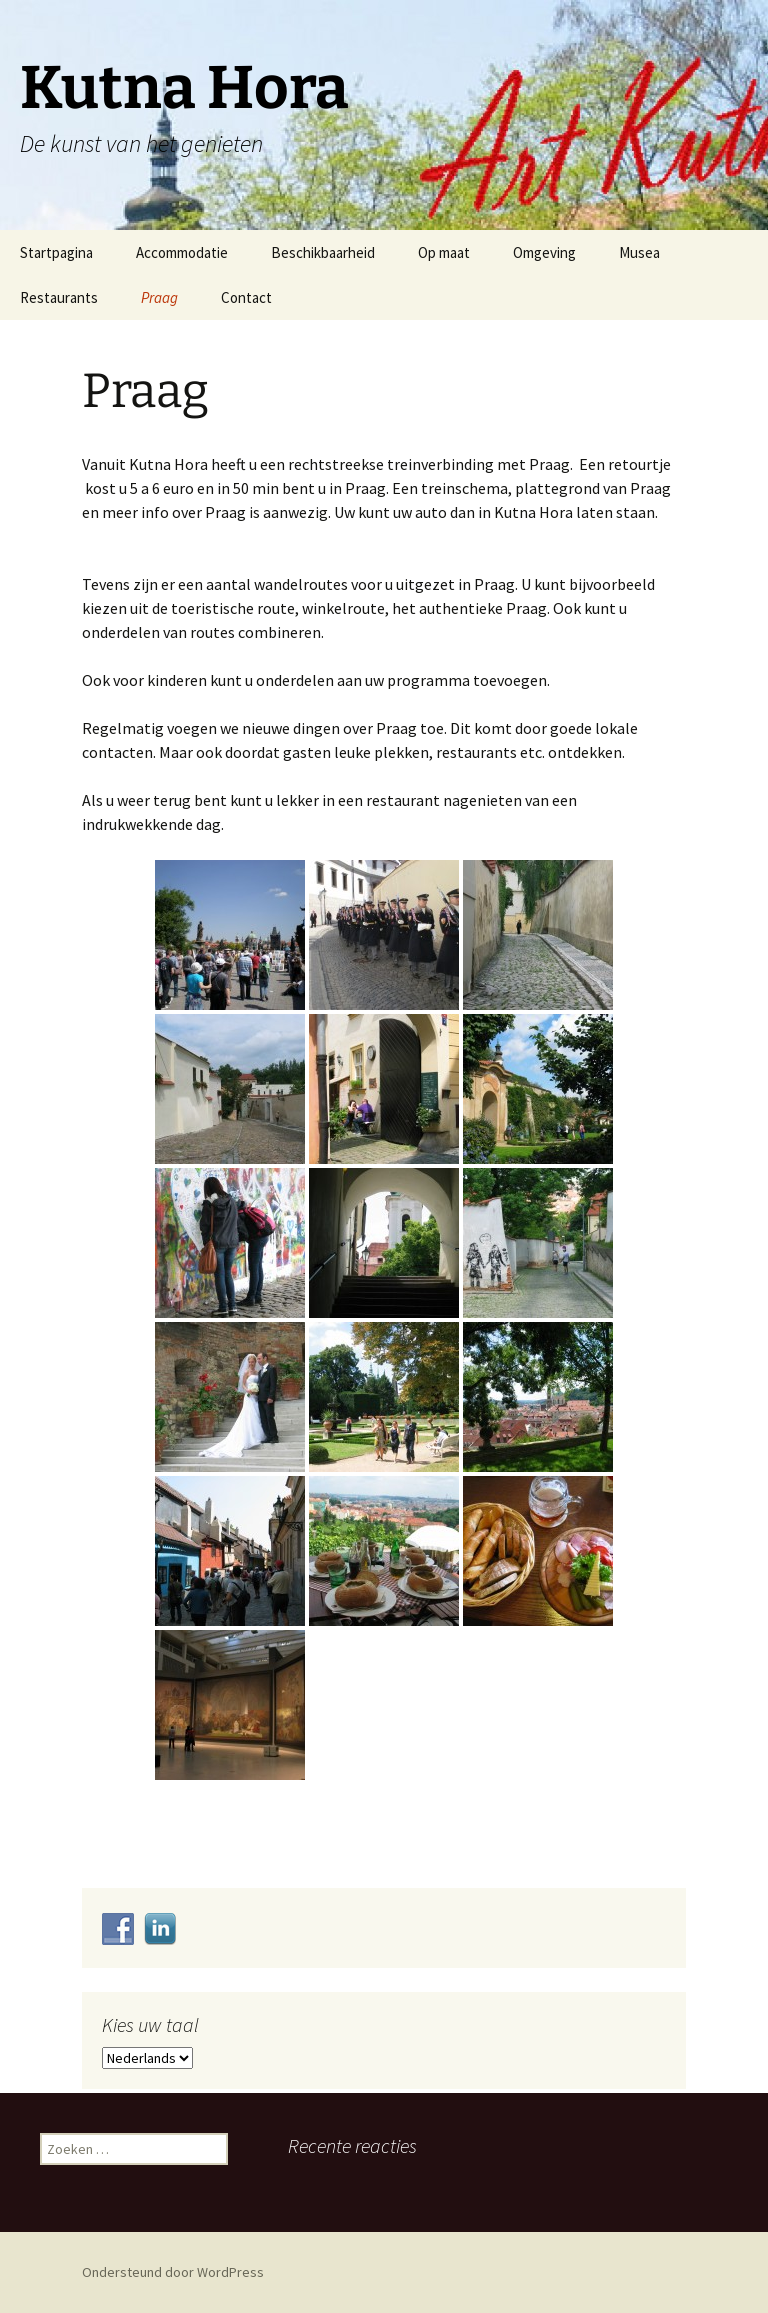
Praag (159, 297)
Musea (639, 252)
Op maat (444, 252)
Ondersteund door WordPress (173, 2272)
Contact (246, 297)
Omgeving (544, 252)
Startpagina (56, 252)
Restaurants (59, 297)
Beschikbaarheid (323, 252)
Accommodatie (182, 252)
